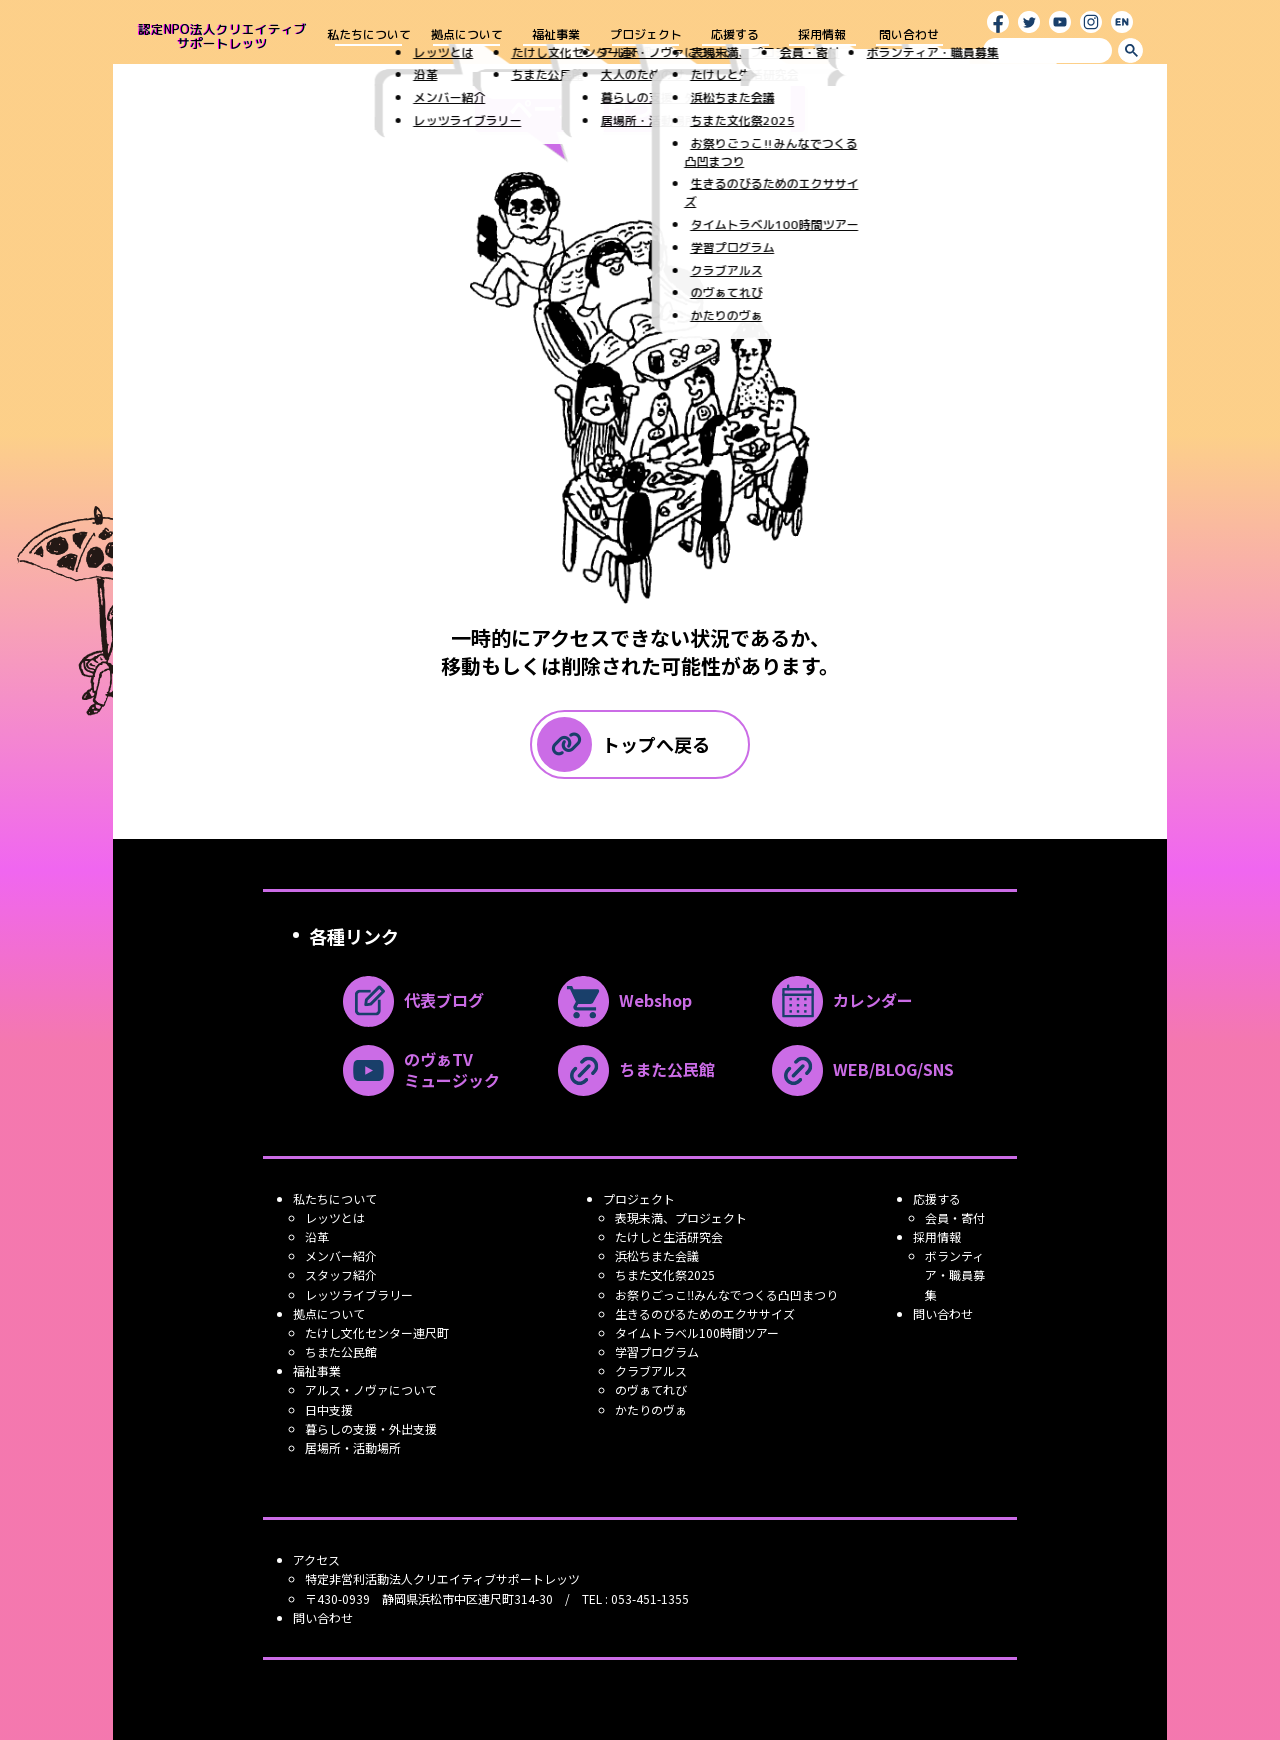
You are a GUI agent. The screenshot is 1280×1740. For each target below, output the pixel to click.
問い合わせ (909, 35)
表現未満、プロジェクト (681, 1217)
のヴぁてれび (651, 1389)
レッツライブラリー (359, 1294)
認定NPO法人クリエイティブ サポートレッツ (222, 36)
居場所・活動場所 (353, 1447)
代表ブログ (413, 1001)
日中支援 (329, 1409)
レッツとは (335, 1217)
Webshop (625, 1001)
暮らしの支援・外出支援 (371, 1428)
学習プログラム (657, 1351)
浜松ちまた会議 (657, 1255)
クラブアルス (651, 1370)
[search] (1047, 50)
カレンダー (842, 1001)
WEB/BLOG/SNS (863, 1070)
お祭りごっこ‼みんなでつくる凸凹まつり (726, 1294)
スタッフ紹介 (341, 1274)
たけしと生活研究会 (669, 1236)
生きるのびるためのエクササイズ (705, 1313)
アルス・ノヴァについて (371, 1389)
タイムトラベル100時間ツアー (697, 1332)
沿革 (317, 1236)
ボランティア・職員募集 (955, 1274)
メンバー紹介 (341, 1255)
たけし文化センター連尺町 (377, 1332)
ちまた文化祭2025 (665, 1274)
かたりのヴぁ (651, 1409)
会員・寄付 (955, 1217)
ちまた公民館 (636, 1070)
